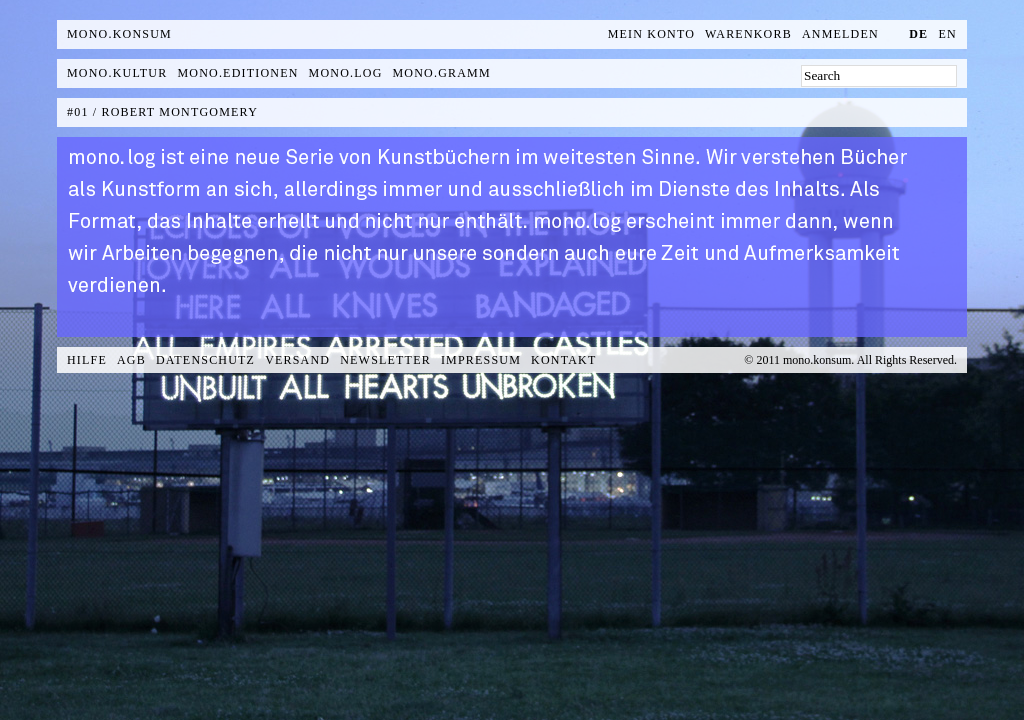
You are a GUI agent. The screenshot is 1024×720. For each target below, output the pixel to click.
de (918, 34)
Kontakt (563, 360)
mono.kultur (117, 73)
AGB (131, 360)
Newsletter (385, 360)
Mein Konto (651, 34)
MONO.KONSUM (119, 34)
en (948, 34)
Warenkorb (748, 34)
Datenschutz (205, 360)
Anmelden (840, 34)
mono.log (346, 73)
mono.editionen (237, 73)
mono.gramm (442, 73)
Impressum (481, 360)
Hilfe (87, 360)
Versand (297, 360)
